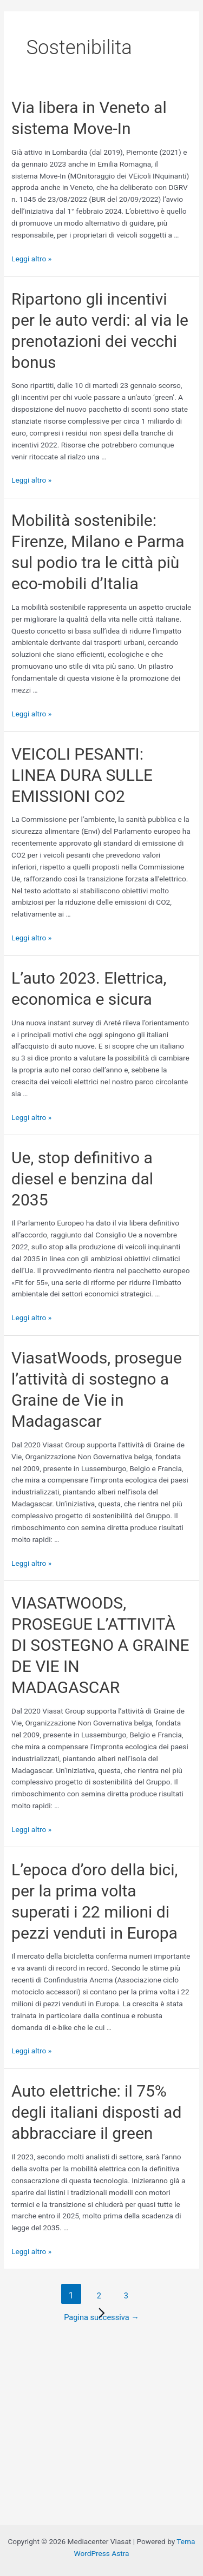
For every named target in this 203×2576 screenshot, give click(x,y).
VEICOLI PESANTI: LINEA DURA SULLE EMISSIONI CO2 (82, 775)
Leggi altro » (31, 258)
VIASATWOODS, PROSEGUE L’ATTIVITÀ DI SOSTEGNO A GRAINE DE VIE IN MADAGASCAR (100, 1645)
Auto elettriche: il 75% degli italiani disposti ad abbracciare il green (96, 2112)
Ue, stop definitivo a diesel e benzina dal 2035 (82, 1178)
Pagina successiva (101, 2317)
